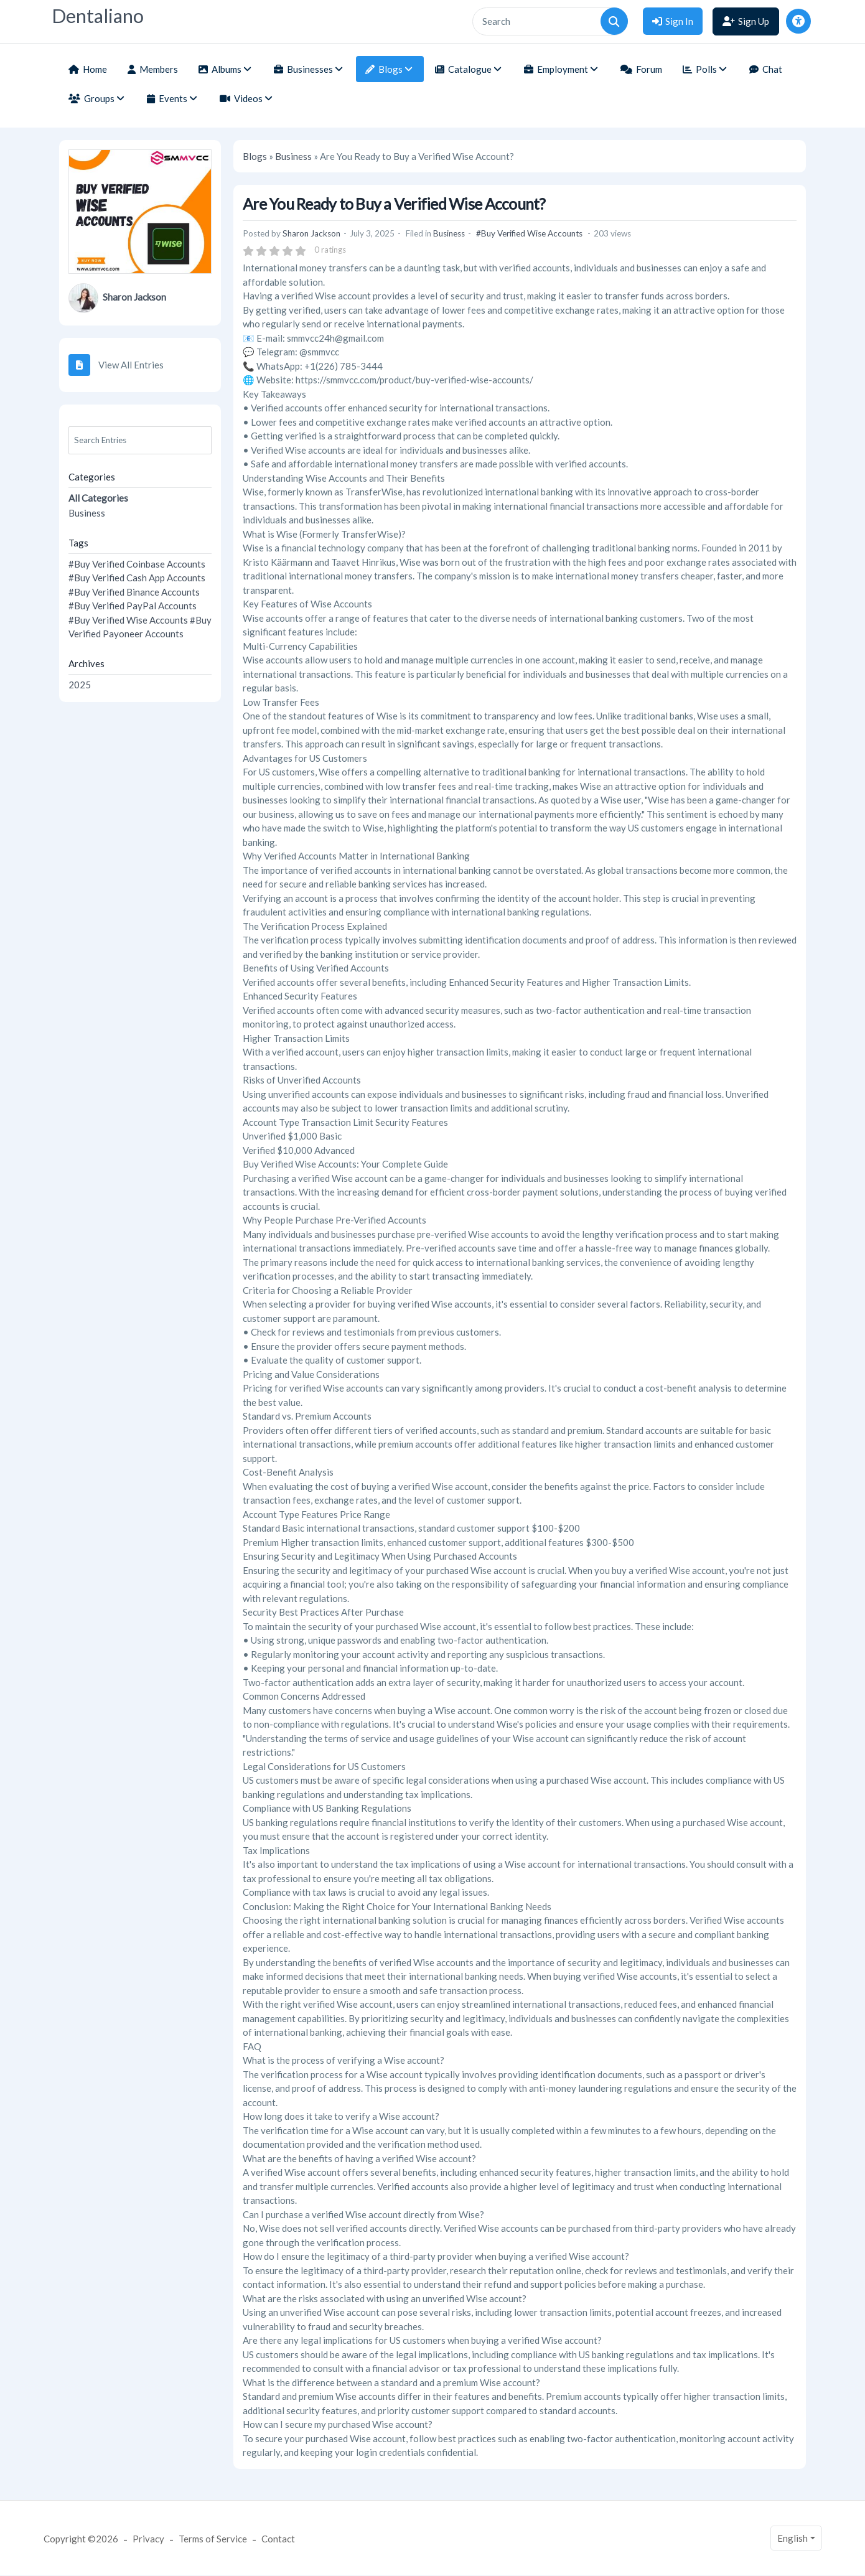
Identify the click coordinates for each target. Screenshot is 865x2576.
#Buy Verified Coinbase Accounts (136, 563)
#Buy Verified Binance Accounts (134, 591)
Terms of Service (213, 2538)
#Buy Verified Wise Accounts (128, 619)
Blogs (255, 156)
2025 (79, 684)
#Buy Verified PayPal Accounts (132, 605)
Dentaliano (98, 15)
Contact (278, 2538)
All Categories (98, 497)
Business (86, 512)
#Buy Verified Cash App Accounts (136, 577)
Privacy (148, 2538)
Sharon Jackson (134, 296)
